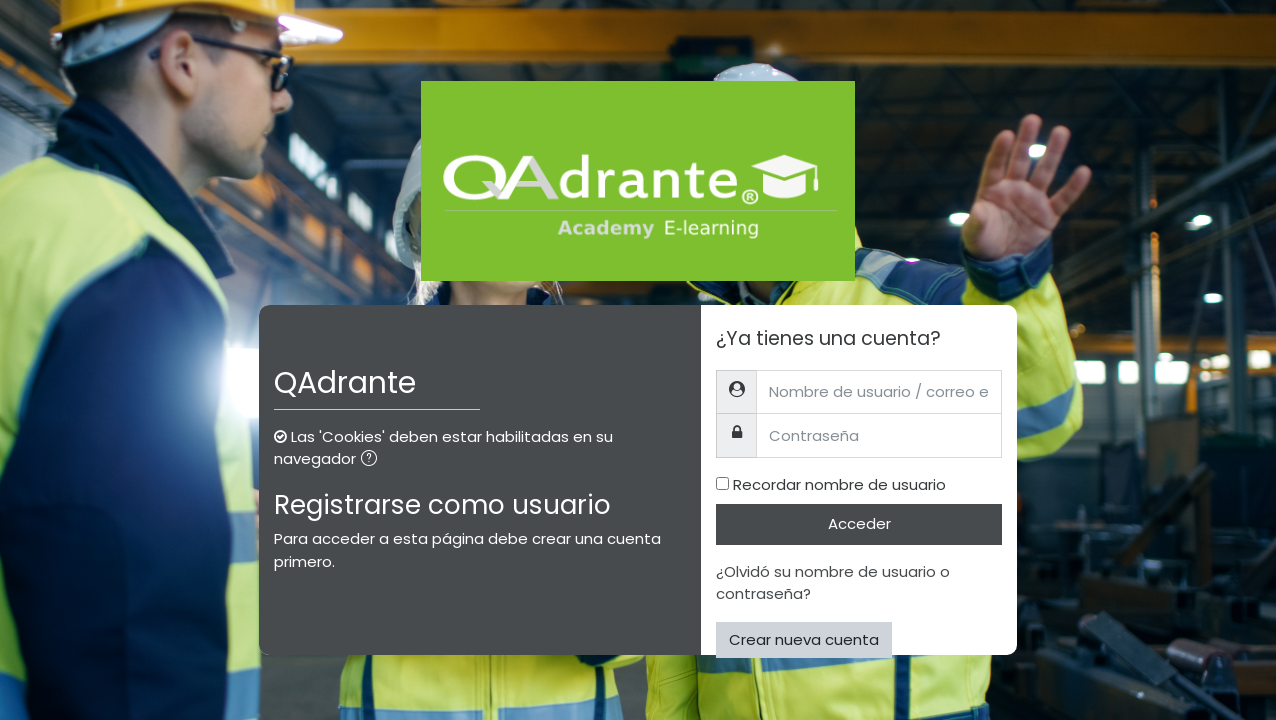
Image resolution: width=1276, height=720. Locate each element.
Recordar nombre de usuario (839, 484)
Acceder (859, 523)
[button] (373, 460)
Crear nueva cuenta (804, 639)
